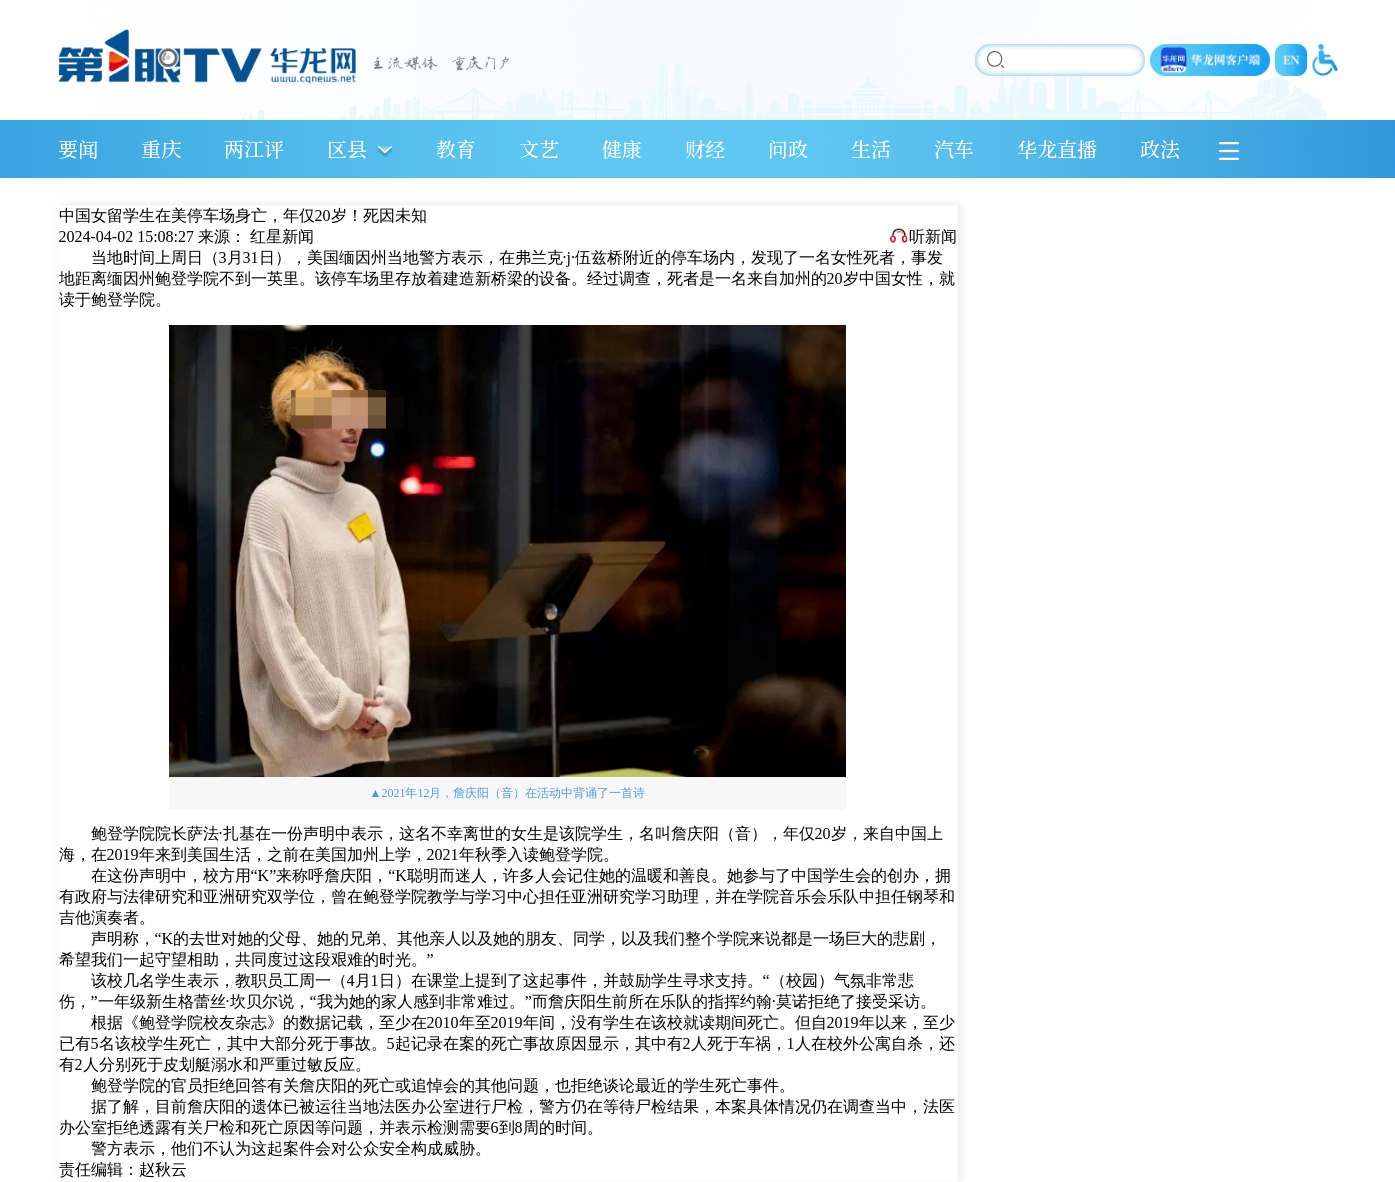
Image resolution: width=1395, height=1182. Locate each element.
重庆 (161, 148)
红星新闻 (282, 236)
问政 (788, 148)
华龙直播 (1057, 148)
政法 (1160, 148)
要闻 (78, 148)
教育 (456, 148)
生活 (871, 148)
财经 (705, 148)
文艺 (539, 148)
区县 (347, 148)
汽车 (954, 148)
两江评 (254, 148)
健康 (622, 148)
